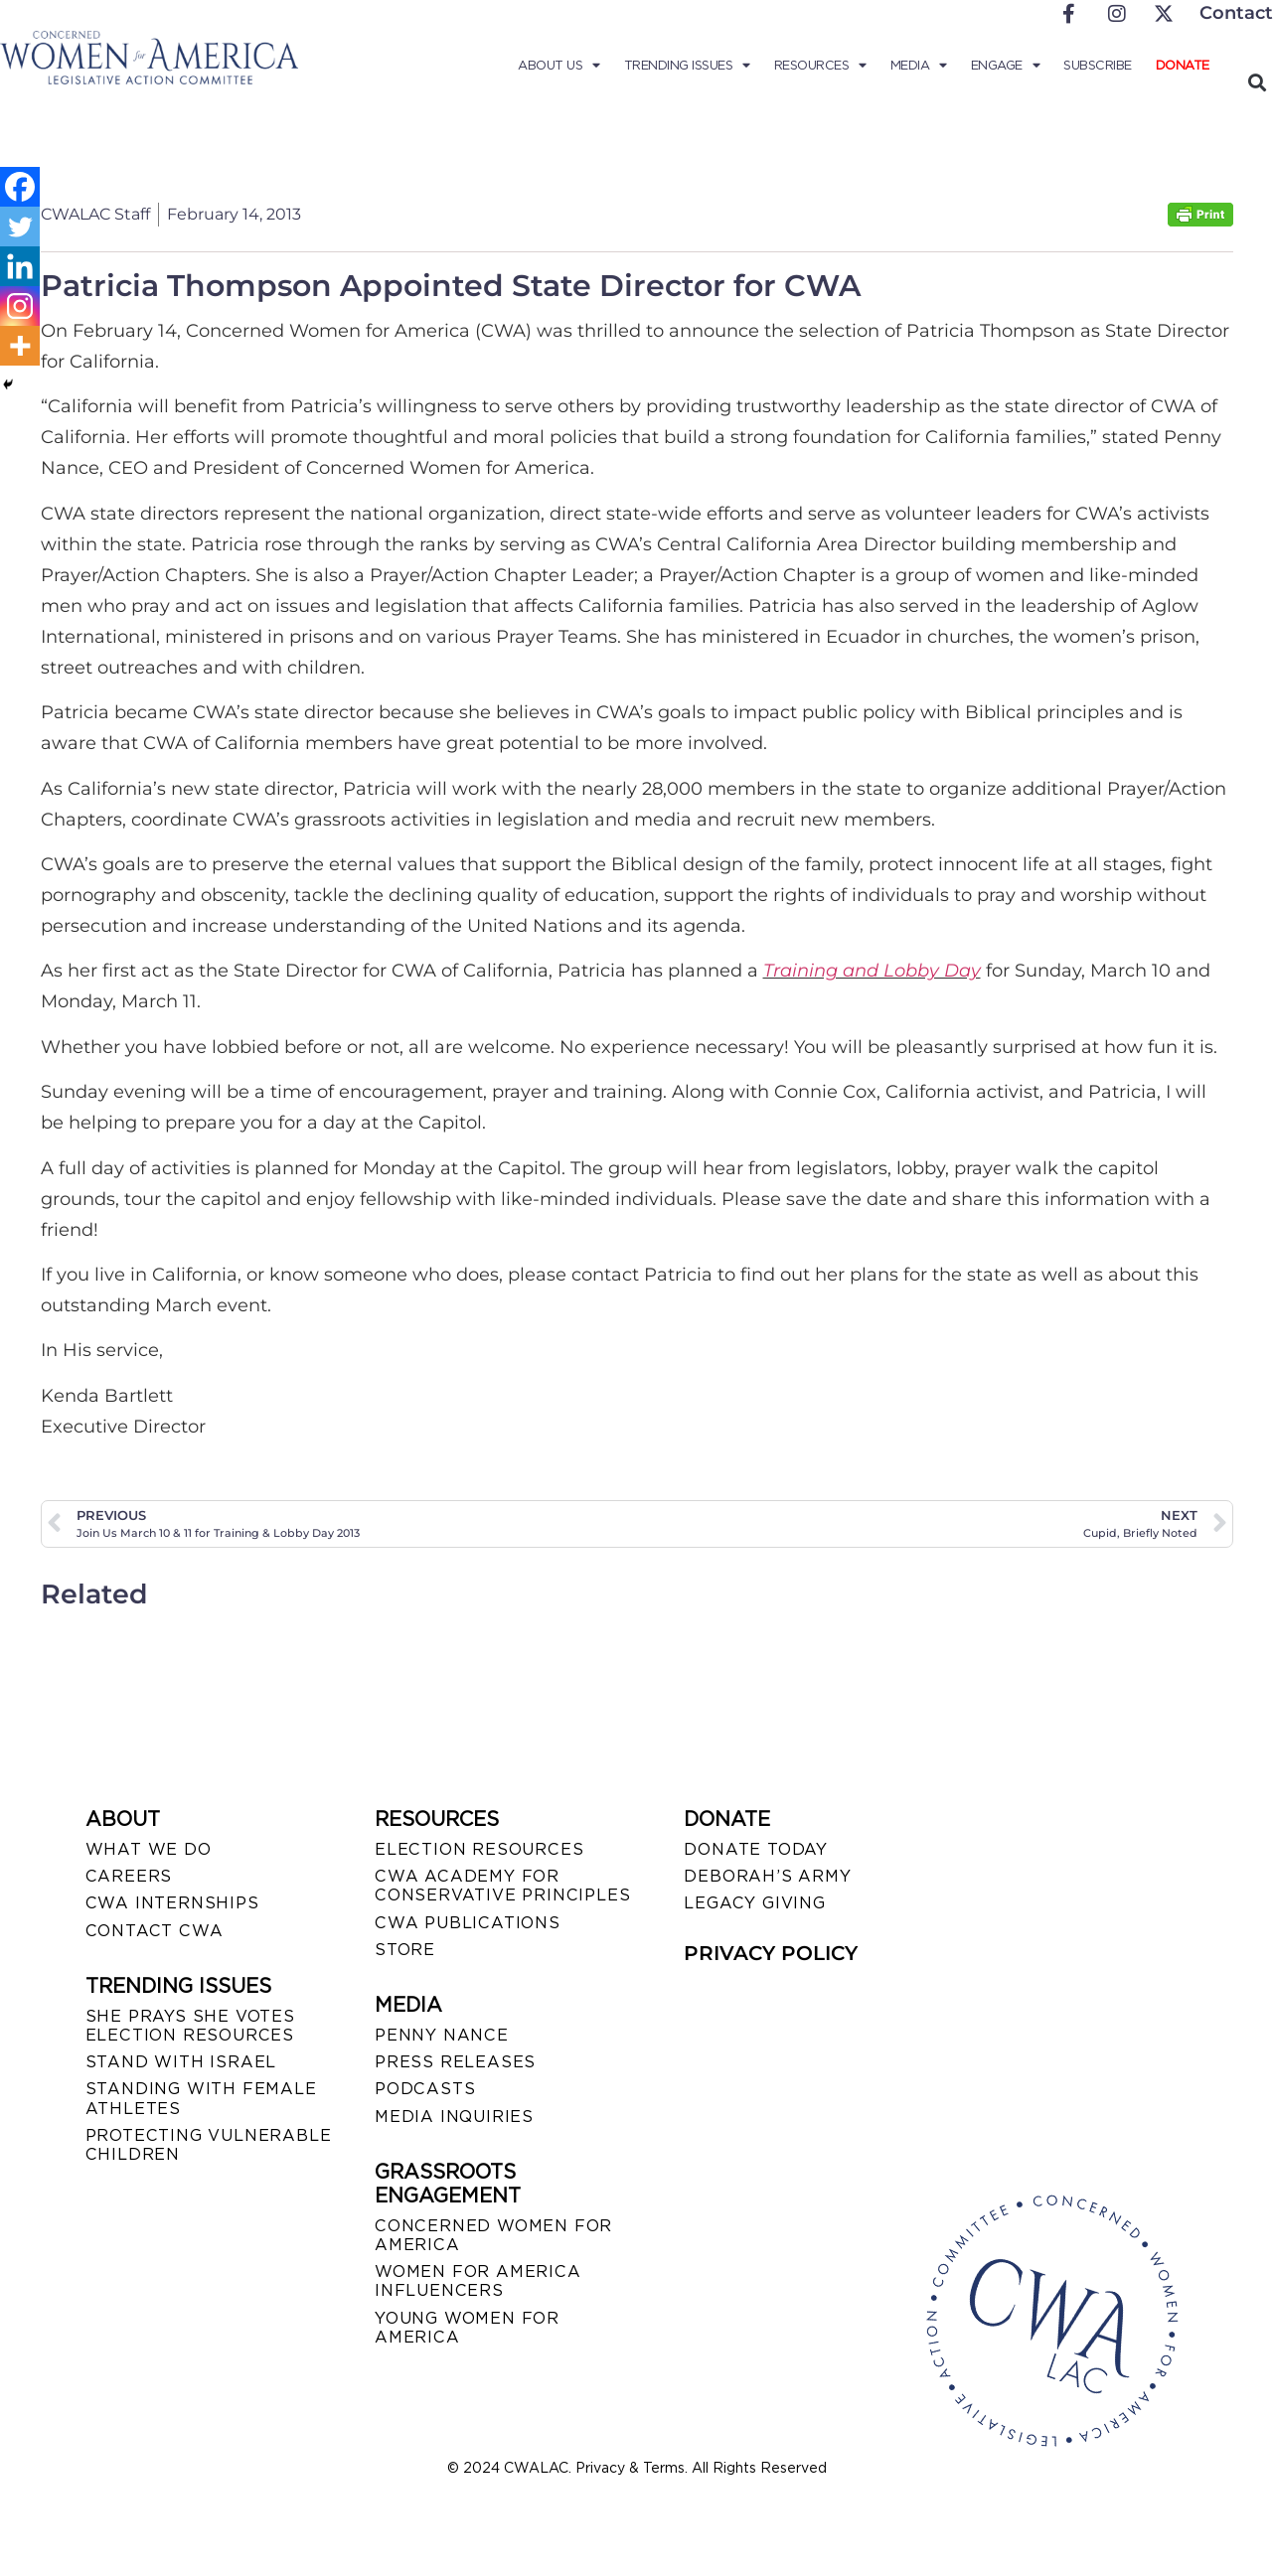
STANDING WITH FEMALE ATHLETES (201, 2098)
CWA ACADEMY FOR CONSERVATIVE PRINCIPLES (502, 1885)
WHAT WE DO (148, 1849)
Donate (1182, 65)
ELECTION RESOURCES (479, 1849)
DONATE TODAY (756, 1849)
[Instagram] (20, 306)
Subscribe (1097, 65)
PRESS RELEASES (455, 2061)
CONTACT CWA (154, 1930)
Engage (1005, 65)
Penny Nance (442, 2035)
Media (918, 65)
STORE (405, 1949)
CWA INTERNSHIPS (172, 1903)
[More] (20, 346)
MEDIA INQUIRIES (454, 2116)
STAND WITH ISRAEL (181, 2061)
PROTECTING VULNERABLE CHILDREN (208, 2145)
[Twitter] (20, 226)
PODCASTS (425, 2088)
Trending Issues (687, 65)
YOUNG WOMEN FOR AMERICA (467, 2328)
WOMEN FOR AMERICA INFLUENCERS (478, 2281)
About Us (559, 65)
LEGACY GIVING (754, 1903)
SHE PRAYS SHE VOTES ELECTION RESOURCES (190, 2026)
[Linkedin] (20, 266)
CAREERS (129, 1876)
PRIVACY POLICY (771, 1953)
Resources (820, 65)
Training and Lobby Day (872, 971)
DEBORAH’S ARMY (767, 1876)
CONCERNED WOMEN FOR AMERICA (493, 2235)
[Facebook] (20, 187)
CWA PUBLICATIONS (467, 1922)
